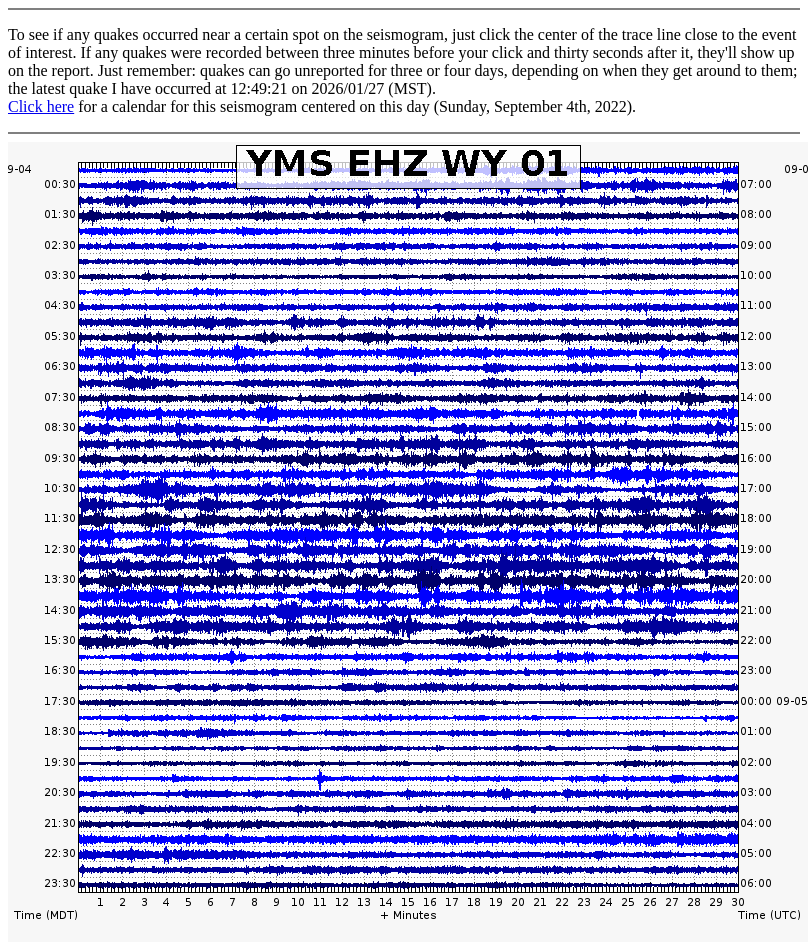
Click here (41, 106)
